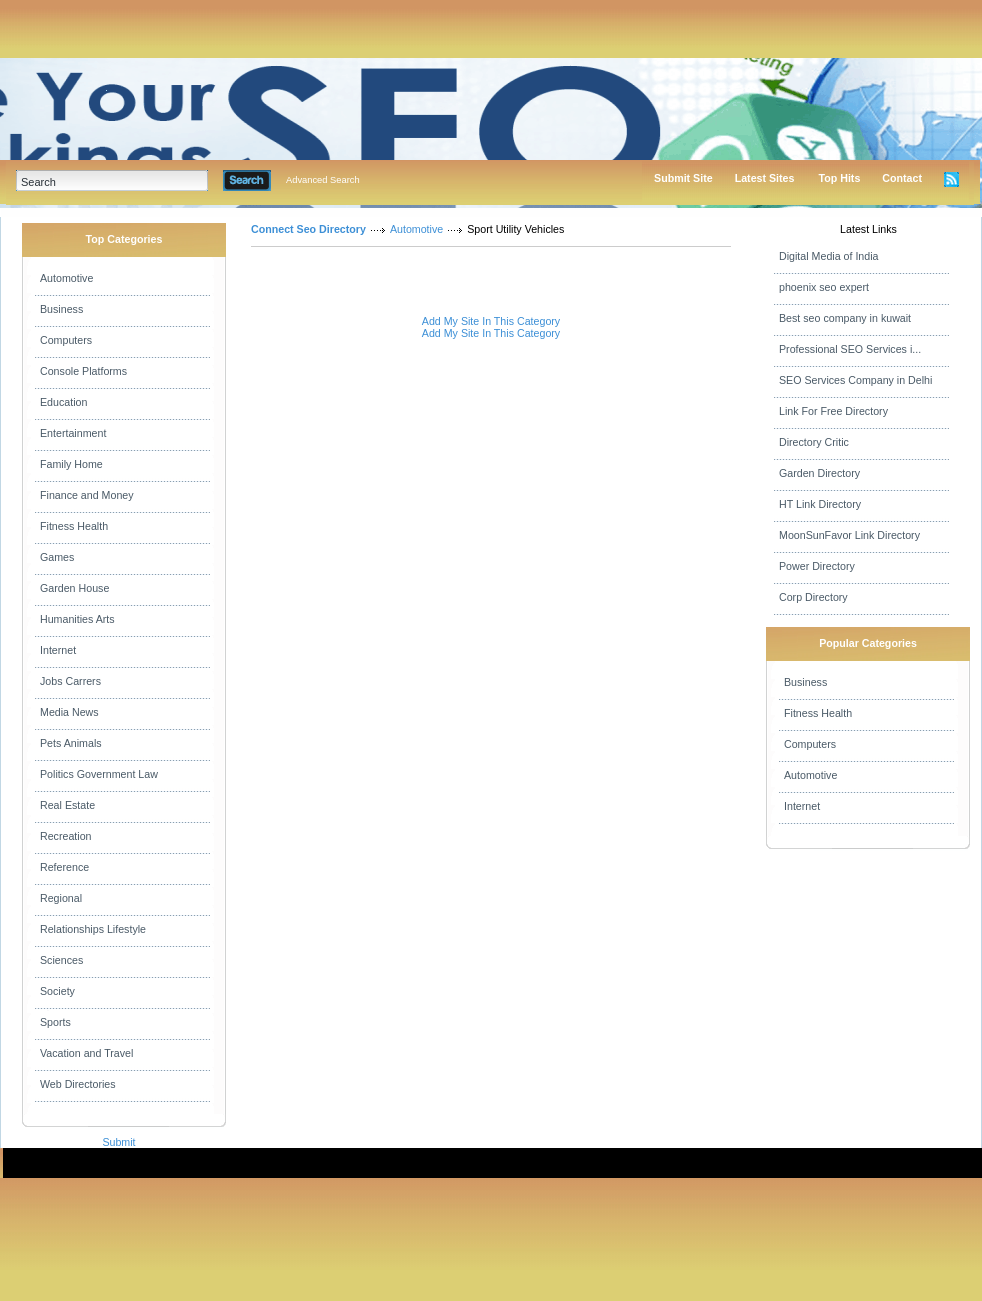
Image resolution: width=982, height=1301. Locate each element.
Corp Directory (813, 597)
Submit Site (683, 178)
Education (63, 402)
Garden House (74, 588)
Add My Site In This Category (491, 321)
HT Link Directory (820, 504)
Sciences (61, 960)
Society (57, 991)
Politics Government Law (99, 774)
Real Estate (67, 805)
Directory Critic (814, 442)
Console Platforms (83, 371)
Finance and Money (87, 495)
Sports (55, 1022)
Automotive (66, 278)
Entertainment (73, 433)
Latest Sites (765, 178)
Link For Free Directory (833, 411)
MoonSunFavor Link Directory (849, 535)
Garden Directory (819, 473)
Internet (58, 650)
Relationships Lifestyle (93, 929)
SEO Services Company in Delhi (855, 380)
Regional (61, 898)
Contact (902, 178)
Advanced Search (323, 180)
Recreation (66, 836)
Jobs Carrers (70, 681)
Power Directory (817, 566)
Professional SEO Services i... (850, 349)
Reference (64, 867)
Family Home (71, 464)
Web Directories (78, 1084)
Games (57, 557)
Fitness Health (74, 526)
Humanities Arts (77, 619)
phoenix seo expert (824, 287)
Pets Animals (71, 743)
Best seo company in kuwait (845, 318)
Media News (69, 712)
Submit (118, 1142)
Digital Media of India (829, 256)
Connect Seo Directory (308, 229)
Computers (66, 340)
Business (61, 309)
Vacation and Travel (86, 1053)
